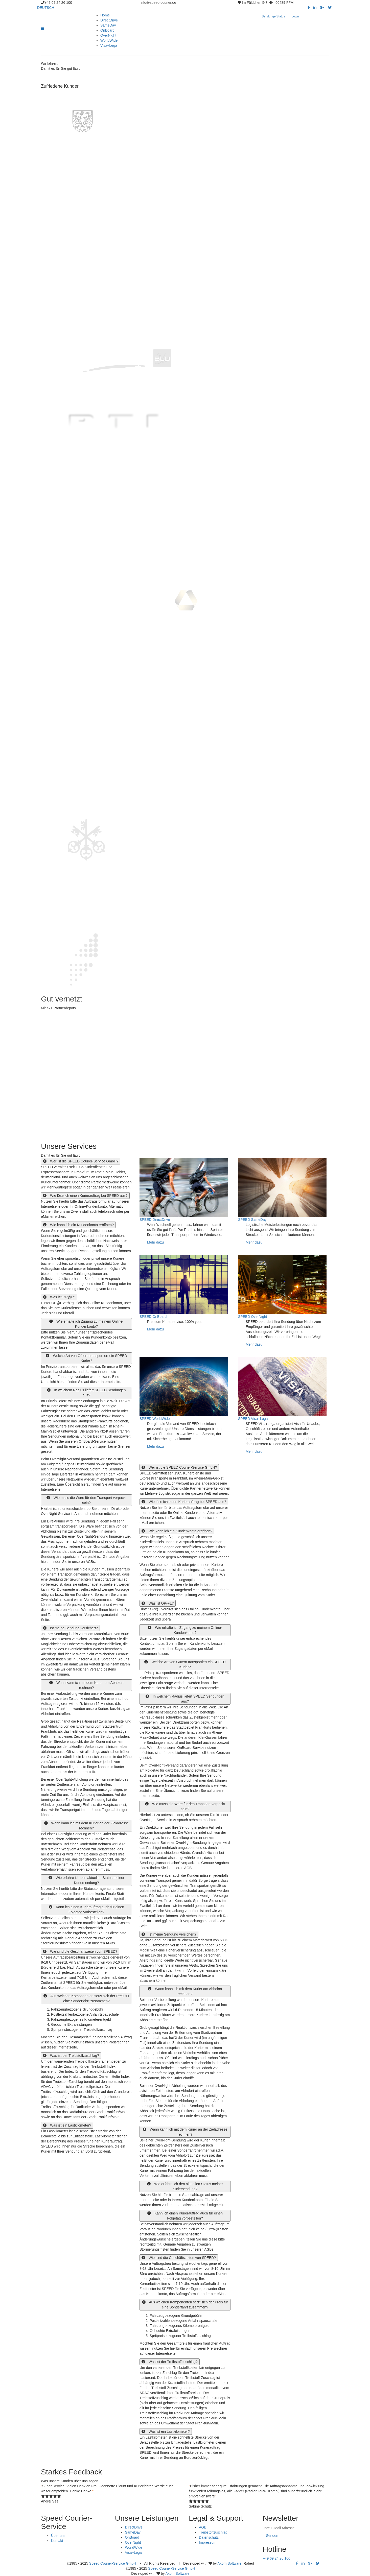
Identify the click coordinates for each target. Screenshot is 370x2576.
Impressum (207, 2542)
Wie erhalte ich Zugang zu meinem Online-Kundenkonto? (86, 1323)
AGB (202, 2527)
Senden (272, 2536)
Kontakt (57, 2541)
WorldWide (109, 40)
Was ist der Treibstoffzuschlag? (71, 2056)
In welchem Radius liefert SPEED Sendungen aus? (86, 1392)
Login (295, 16)
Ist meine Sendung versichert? (70, 1628)
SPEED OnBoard (153, 1317)
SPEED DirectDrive (155, 1220)
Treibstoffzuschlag (213, 2532)
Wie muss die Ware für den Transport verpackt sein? (86, 1500)
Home (105, 15)
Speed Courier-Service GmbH (112, 2563)
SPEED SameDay (252, 1220)
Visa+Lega (108, 45)
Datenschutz (209, 2537)
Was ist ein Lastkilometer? (67, 2125)
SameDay (108, 25)
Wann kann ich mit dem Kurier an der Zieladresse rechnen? (86, 1825)
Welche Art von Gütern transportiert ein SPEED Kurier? (86, 1358)
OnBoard (107, 30)
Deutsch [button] (45, 8)
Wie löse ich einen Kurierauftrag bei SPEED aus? (85, 1196)
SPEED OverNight (252, 1317)
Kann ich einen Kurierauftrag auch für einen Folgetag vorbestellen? (86, 1909)
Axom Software (230, 2563)
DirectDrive (109, 20)
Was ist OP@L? (59, 1297)
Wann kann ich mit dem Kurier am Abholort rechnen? (86, 1685)
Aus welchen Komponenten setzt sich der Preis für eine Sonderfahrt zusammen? (86, 1998)
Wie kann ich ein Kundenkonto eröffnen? (78, 1225)
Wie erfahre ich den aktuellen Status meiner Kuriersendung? (86, 1880)
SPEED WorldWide (155, 1419)
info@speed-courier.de (158, 3)
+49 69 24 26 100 (58, 3)
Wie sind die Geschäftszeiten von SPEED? (80, 1951)
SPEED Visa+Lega (253, 1419)
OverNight (108, 35)
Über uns (58, 2536)
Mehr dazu (155, 1242)
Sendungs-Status (273, 16)
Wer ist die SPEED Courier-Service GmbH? (80, 1161)
